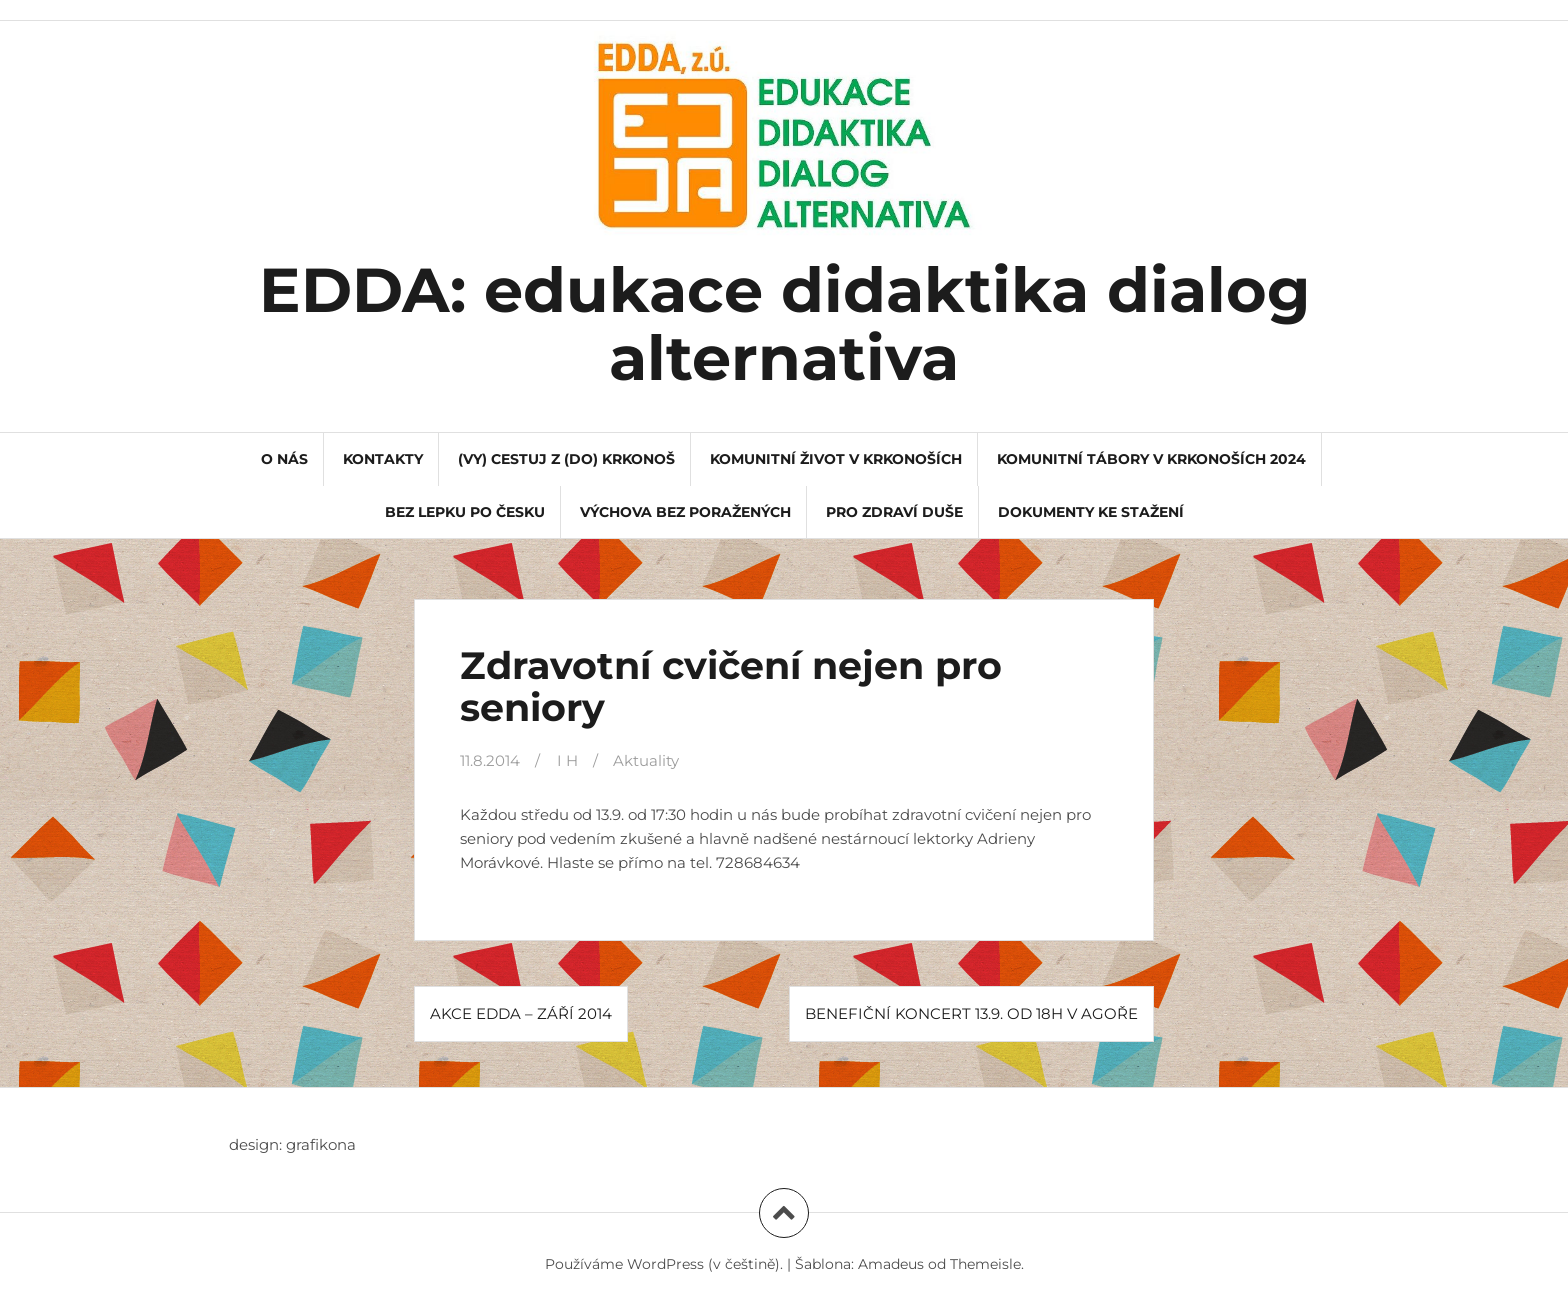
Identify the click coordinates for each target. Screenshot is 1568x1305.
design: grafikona (292, 1144)
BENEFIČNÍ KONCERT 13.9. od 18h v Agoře (971, 1013)
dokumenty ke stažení (1091, 512)
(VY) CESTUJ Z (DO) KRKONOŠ (566, 459)
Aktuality (646, 760)
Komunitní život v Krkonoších (836, 459)
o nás (284, 459)
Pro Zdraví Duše (894, 512)
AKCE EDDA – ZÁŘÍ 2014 (521, 1013)
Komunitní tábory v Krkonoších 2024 (1151, 459)
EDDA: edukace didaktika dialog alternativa (784, 324)
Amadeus (891, 1264)
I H (567, 760)
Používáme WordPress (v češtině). (664, 1264)
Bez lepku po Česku (465, 512)
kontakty (383, 459)
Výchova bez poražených (685, 512)
